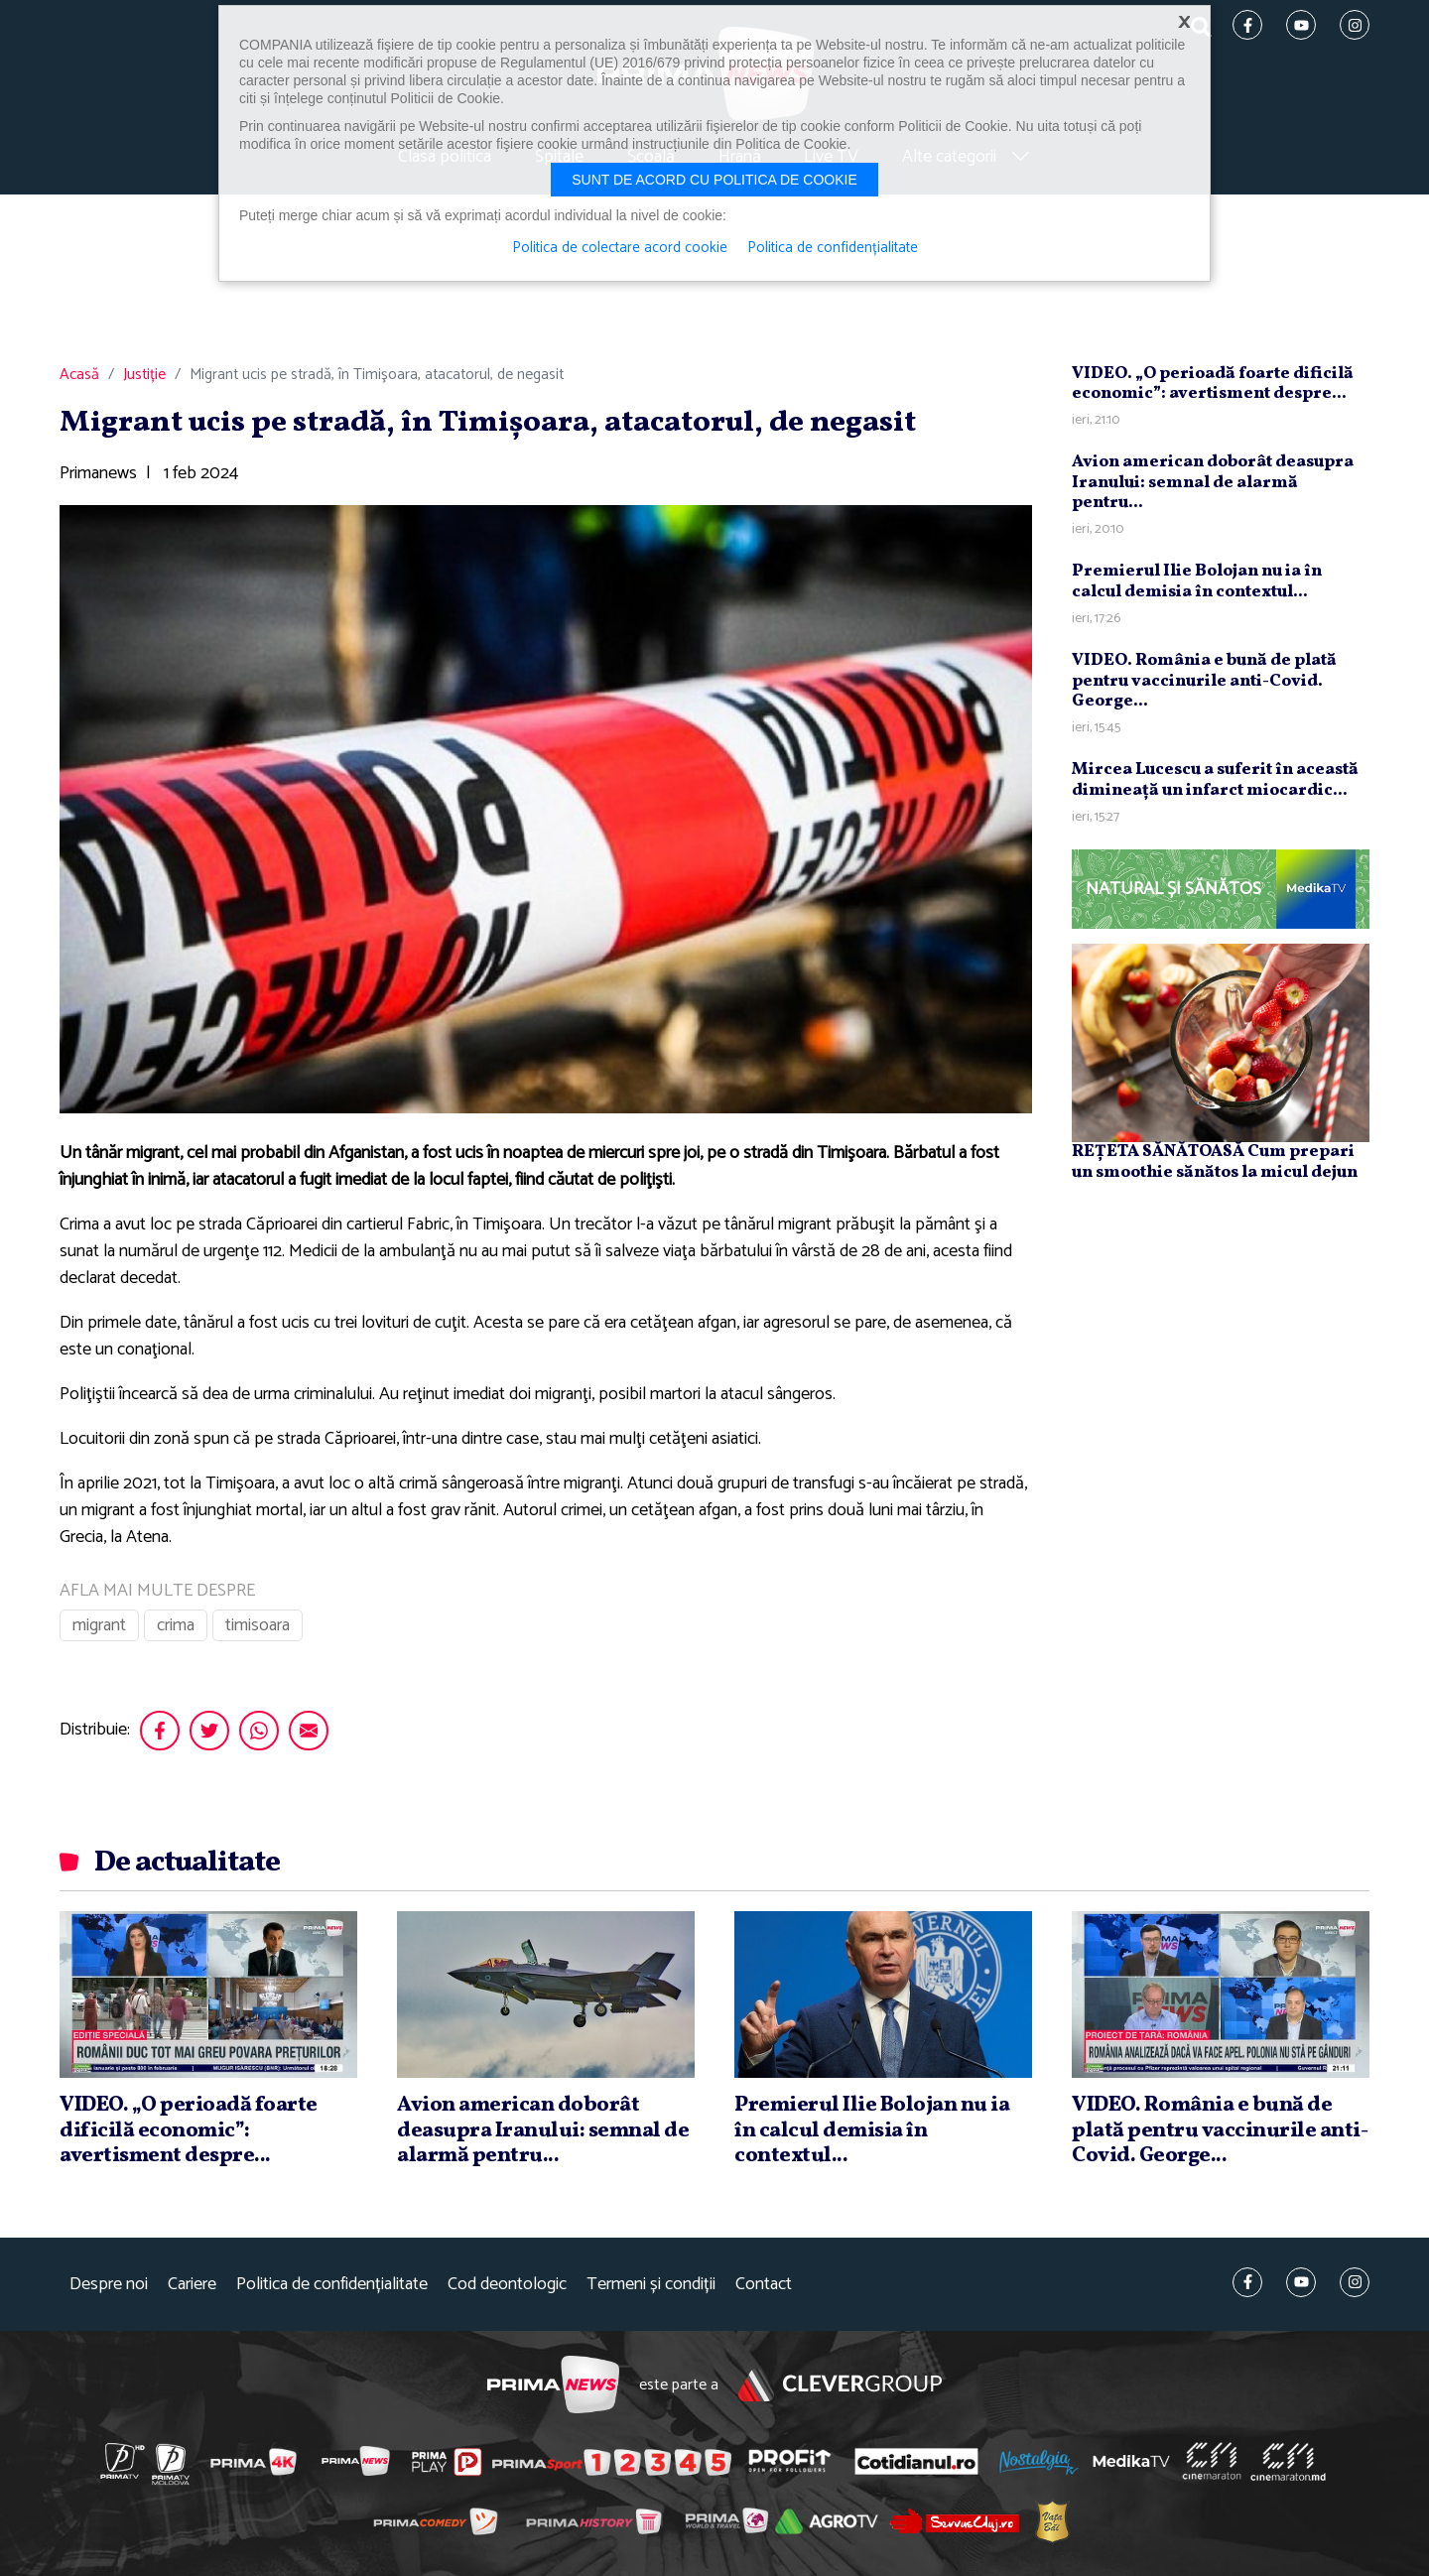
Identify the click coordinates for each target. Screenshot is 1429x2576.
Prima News (553, 2385)
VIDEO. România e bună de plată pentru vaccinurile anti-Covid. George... (1204, 680)
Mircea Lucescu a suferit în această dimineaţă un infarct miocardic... (1215, 779)
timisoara (257, 1625)
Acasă (79, 375)
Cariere (192, 2284)
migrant (99, 1625)
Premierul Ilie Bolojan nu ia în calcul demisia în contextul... (1197, 581)
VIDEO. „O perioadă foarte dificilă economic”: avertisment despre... (1213, 383)
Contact (763, 2284)
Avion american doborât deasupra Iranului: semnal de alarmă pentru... (1213, 482)
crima (176, 1625)
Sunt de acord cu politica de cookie (714, 180)
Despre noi (108, 2284)
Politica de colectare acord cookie (619, 248)
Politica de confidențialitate (332, 2284)
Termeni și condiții (650, 2284)
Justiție (144, 375)
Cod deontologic (507, 2284)
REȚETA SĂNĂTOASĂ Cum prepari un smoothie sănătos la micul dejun (1215, 1161)
